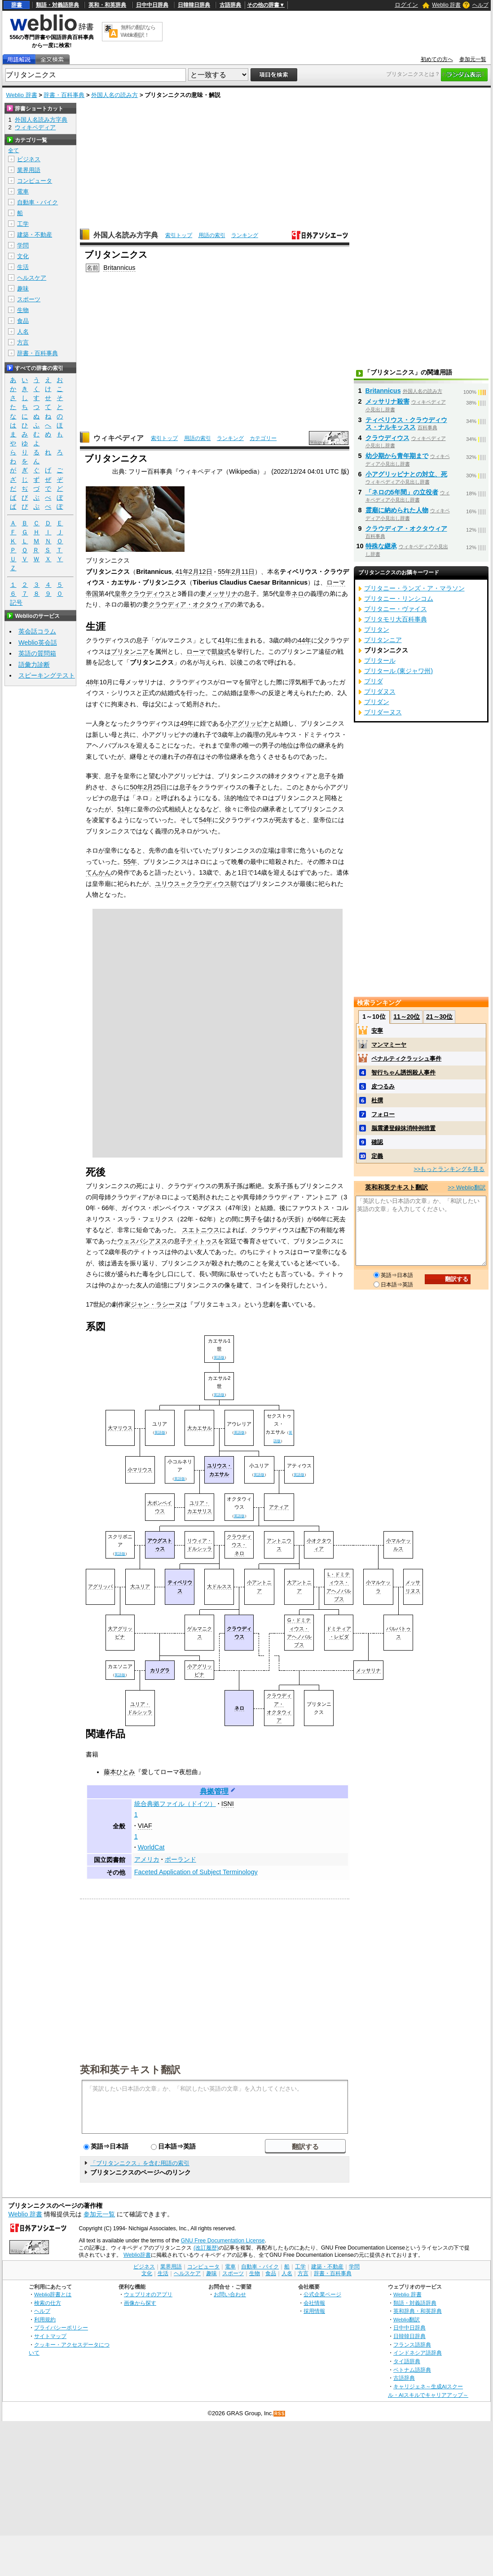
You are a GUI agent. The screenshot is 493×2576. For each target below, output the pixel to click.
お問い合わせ (230, 2294)
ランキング (244, 235)
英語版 (219, 1357)
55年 (224, 571)
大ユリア (140, 1586)
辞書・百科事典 (64, 95)
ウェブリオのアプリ (148, 2294)
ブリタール (380, 660)
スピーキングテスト (46, 675)
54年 (205, 819)
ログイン (406, 4)
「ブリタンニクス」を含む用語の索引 (139, 2163)
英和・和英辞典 (107, 5)
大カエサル (199, 1428)
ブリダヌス (380, 691)
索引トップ (178, 235)
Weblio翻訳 (406, 2319)
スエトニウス (201, 1229)
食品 (23, 320)
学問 (23, 245)
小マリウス (140, 1469)
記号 (16, 603)
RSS (279, 2413)
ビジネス (28, 159)
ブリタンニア (130, 651)
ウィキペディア (118, 438)
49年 (187, 723)
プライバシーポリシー (61, 2327)
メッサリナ (222, 593)
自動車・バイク (37, 202)
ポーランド (180, 1859)
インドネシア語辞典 (417, 2353)
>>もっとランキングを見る (449, 1169)
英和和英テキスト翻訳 (130, 2069)
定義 (377, 1156)
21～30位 (439, 1016)
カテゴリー (263, 438)
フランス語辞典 (412, 2344)
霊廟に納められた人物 (396, 510)
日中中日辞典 (152, 5)
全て (13, 150)
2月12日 (200, 571)
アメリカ (146, 1859)
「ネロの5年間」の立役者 (401, 492)
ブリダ (373, 681)
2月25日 (155, 787)
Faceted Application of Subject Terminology (196, 1872)
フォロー (383, 1114)
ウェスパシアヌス (142, 1241)
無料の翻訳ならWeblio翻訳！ (138, 31)
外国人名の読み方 (114, 95)
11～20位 (406, 1016)
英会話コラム (37, 631)
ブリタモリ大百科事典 (395, 619)
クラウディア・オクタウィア (189, 604)
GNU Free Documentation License (223, 2240)
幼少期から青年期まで (396, 455)
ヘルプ (480, 5)
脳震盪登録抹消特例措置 (403, 1128)
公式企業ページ (322, 2294)
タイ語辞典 (406, 2361)
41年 (182, 571)
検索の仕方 (47, 2303)
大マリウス (120, 1428)
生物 (23, 310)
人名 (23, 331)
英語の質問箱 (37, 653)
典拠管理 (214, 1791)
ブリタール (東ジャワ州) (398, 670)
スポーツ (28, 299)
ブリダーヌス (383, 712)
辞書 (16, 5)
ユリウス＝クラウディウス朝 (196, 883)
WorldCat (151, 1847)
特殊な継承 (381, 546)
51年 (124, 809)
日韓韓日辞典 (194, 5)
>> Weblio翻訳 (466, 1187)
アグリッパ (100, 1586)
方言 (23, 342)
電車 (23, 191)
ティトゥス (202, 1241)
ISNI (227, 1803)
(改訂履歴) (206, 2248)
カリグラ (160, 1670)
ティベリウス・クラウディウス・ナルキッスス (406, 423)
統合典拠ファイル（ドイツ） (175, 1803)
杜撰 (377, 1100)
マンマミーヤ (388, 1044)
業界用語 (28, 170)
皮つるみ (383, 1086)
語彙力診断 (34, 664)
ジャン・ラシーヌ (156, 1304)
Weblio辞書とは (52, 2294)
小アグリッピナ (247, 723)
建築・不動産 (34, 234)
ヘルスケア (31, 277)
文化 (23, 256)
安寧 (377, 1030)
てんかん (98, 872)
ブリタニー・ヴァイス (395, 608)
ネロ (297, 593)
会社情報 (314, 2303)
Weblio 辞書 (446, 5)
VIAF (145, 1825)
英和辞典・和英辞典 (417, 2311)
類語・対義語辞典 (57, 5)
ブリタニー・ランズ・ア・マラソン (414, 588)
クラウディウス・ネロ (239, 1545)
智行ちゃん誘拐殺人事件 (403, 1072)
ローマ (195, 651)
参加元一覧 (472, 59)
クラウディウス (149, 593)
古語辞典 (230, 5)
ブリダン (376, 701)
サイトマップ (50, 2336)
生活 (23, 267)
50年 (136, 787)
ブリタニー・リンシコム (398, 598)
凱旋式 (220, 651)
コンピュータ (34, 180)
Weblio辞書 (137, 2255)
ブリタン (376, 629)
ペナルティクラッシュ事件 (406, 1058)
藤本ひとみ (119, 1771)
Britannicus (119, 267)
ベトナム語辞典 (412, 2370)
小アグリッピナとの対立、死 (406, 474)
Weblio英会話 (37, 642)
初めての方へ (437, 59)
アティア (279, 1507)
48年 (92, 682)
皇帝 (120, 593)
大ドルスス (219, 1586)
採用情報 (314, 2311)
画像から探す (140, 2303)
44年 (304, 640)
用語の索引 (211, 235)
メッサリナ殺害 (387, 401)
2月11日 (243, 571)
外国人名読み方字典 (125, 235)
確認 (377, 1142)
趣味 (23, 288)
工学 (23, 223)
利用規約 (45, 2319)
